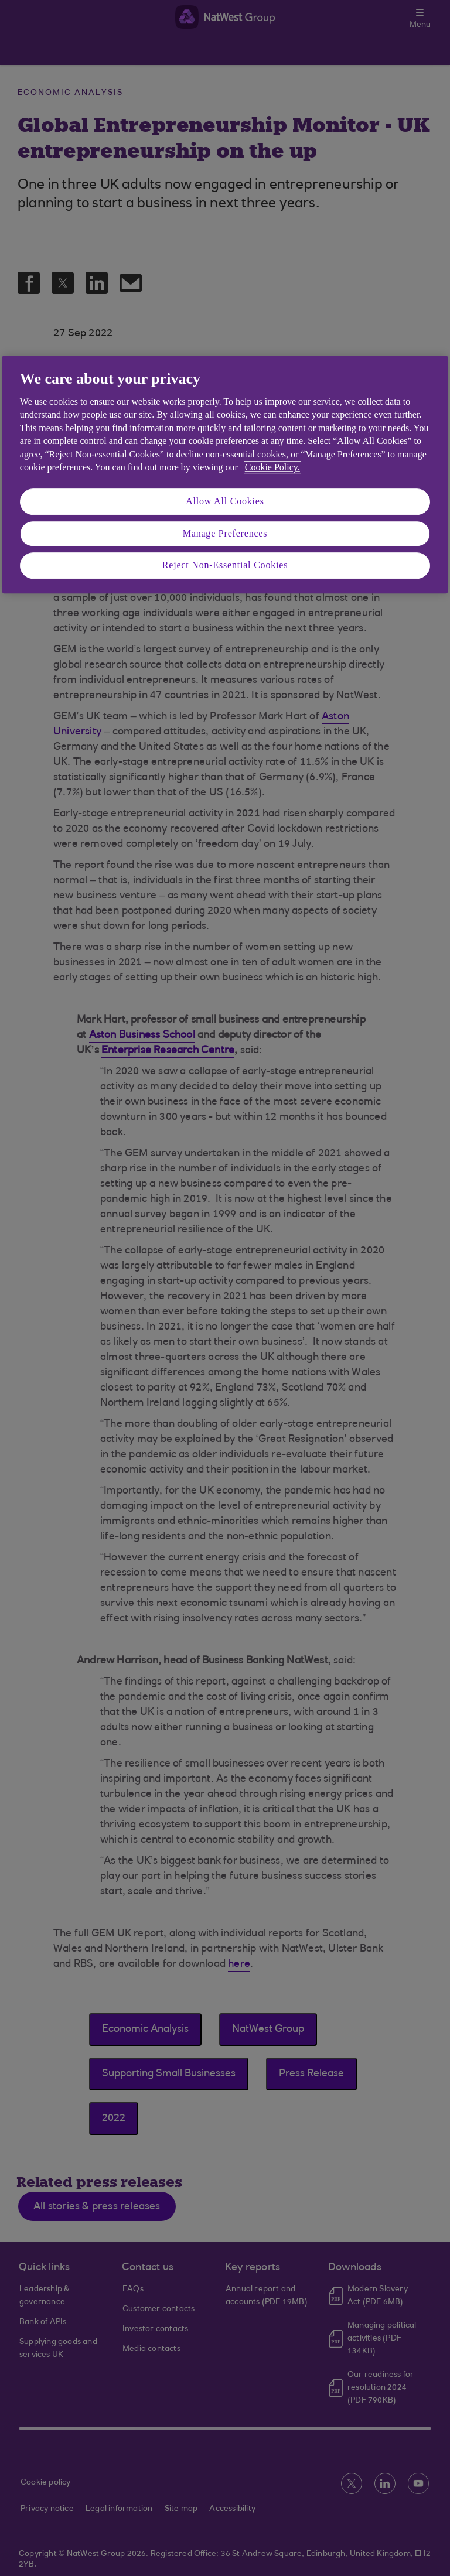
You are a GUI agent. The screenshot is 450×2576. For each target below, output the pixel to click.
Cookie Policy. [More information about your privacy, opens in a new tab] (272, 467)
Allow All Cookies (225, 502)
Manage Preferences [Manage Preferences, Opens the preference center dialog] (225, 533)
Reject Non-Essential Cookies (225, 565)
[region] (225, 474)
